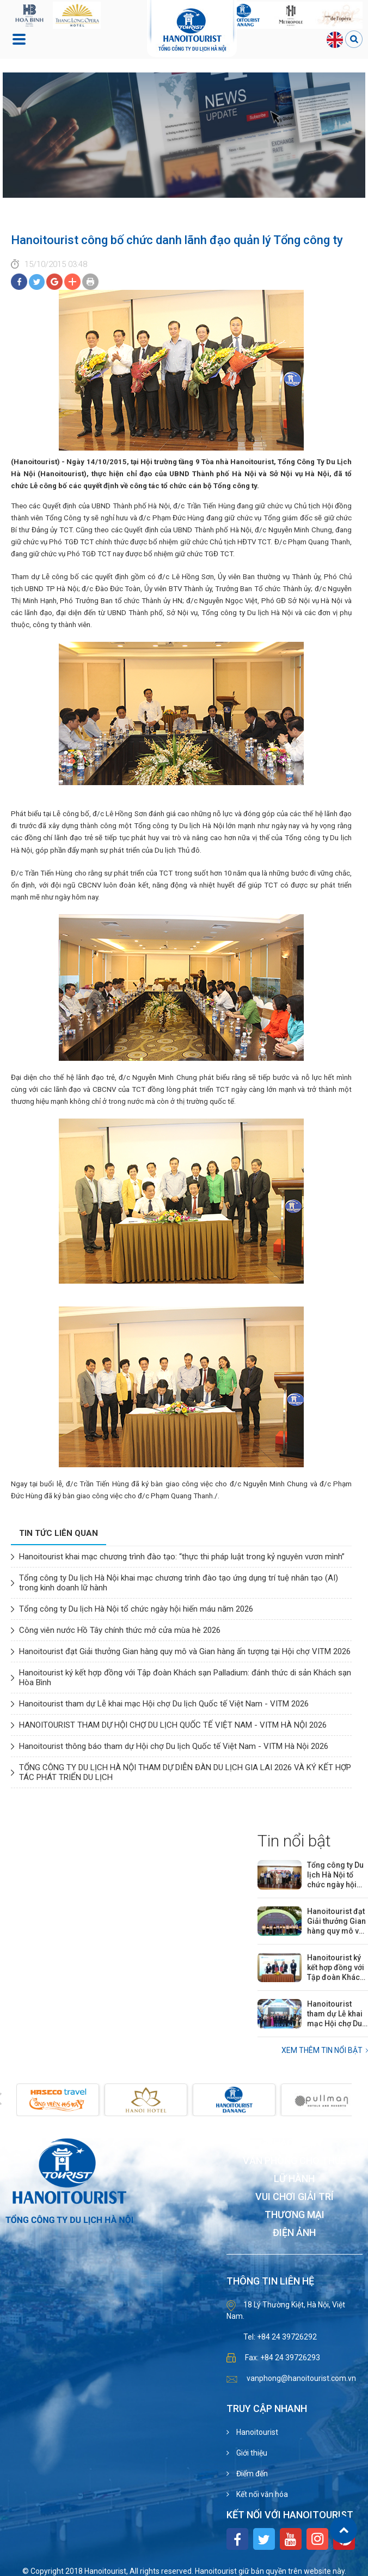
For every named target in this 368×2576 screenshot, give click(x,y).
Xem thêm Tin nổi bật (322, 2050)
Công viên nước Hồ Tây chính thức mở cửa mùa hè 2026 (119, 1630)
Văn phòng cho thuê (294, 2161)
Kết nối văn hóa (261, 2494)
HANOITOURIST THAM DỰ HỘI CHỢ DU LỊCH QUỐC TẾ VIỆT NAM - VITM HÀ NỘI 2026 (173, 1725)
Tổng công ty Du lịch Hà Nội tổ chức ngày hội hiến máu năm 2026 (136, 1609)
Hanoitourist (256, 2432)
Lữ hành (294, 2179)
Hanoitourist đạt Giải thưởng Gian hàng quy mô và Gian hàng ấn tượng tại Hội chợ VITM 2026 (185, 1651)
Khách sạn (294, 2143)
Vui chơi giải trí (294, 2197)
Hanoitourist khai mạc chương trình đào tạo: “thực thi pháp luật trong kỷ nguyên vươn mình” (182, 1557)
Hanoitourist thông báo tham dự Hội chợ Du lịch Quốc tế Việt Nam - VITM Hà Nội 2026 (173, 1746)
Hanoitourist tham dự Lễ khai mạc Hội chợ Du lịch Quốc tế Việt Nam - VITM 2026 (164, 1704)
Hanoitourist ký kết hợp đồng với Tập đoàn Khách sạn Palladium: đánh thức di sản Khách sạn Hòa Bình (336, 1967)
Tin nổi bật (294, 1840)
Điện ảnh (294, 2233)
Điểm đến (251, 2473)
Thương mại (294, 2215)
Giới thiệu (251, 2453)
